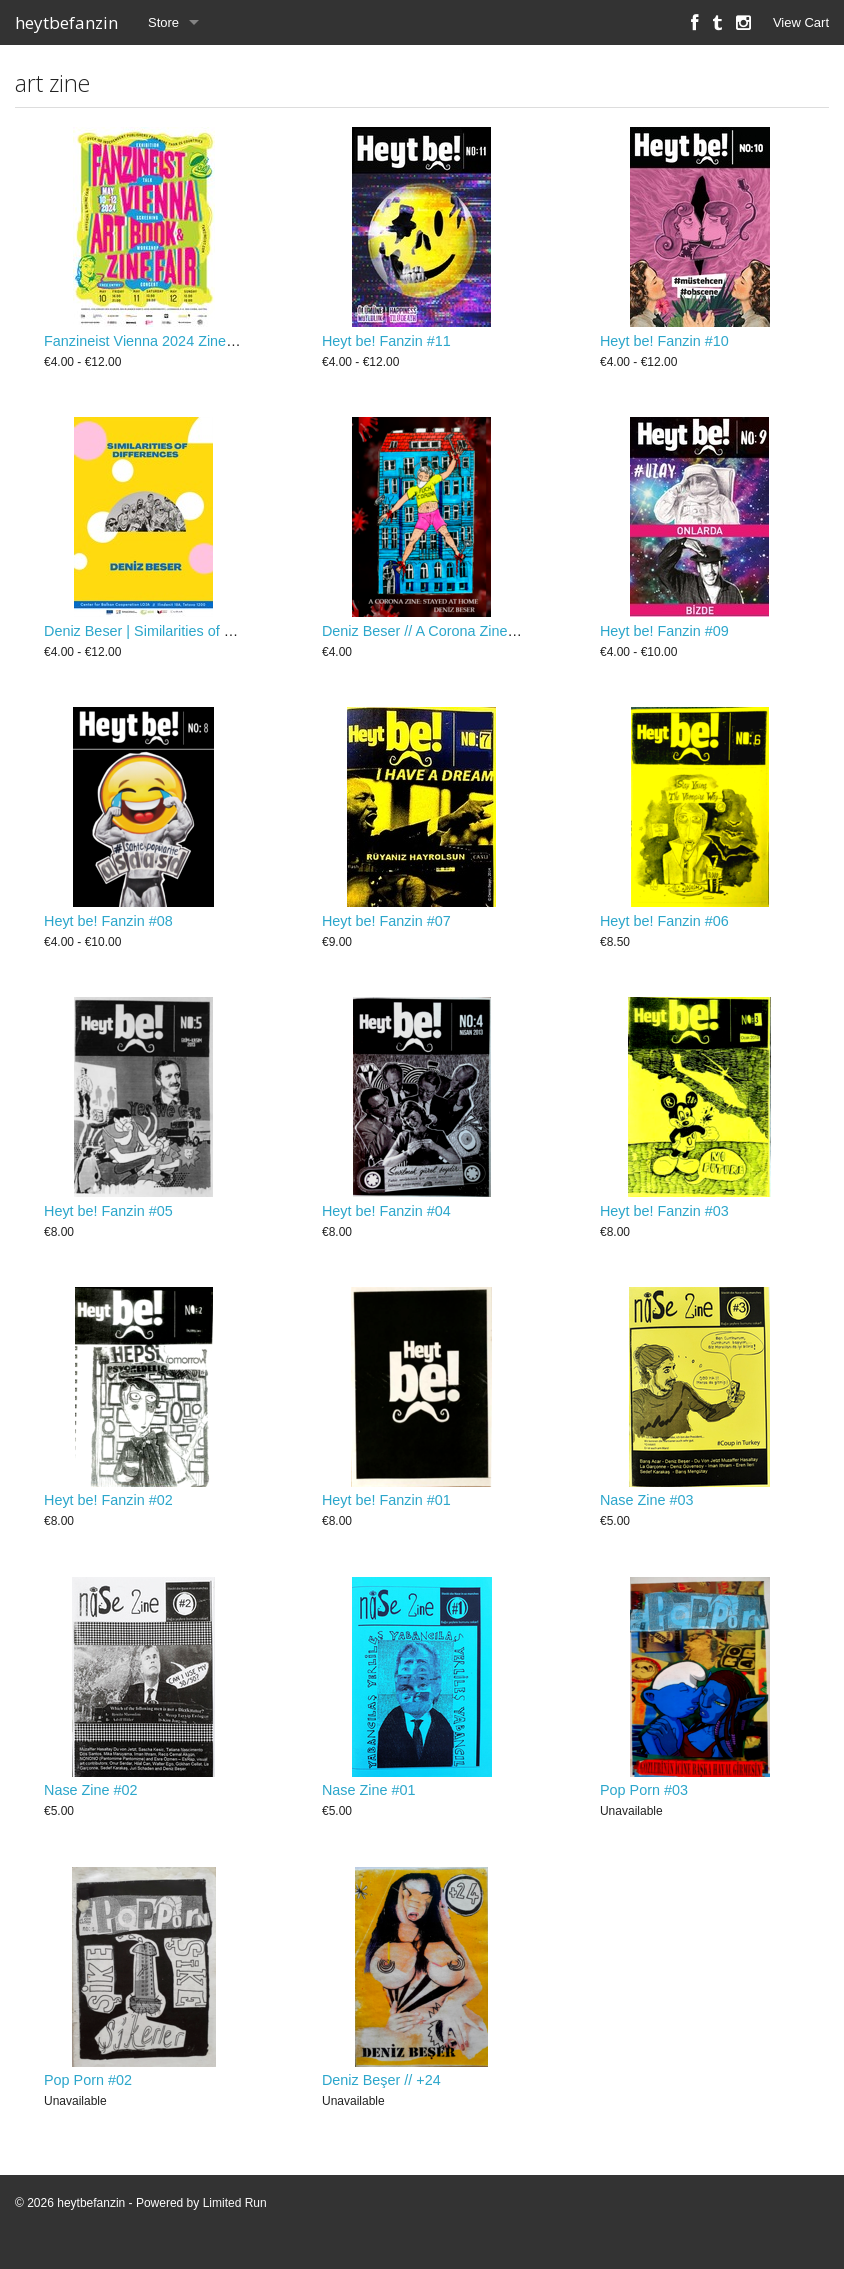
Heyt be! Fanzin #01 (386, 1512)
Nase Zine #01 (369, 1805)
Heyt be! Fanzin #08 (108, 928)
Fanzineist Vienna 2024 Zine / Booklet (165, 343)
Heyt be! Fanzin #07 (386, 928)
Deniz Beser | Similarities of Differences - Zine (190, 636)
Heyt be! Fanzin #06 (664, 928)
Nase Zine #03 (647, 1512)
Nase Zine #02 (91, 1805)
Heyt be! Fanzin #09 (664, 636)
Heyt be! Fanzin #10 (664, 343)
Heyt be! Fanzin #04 (386, 1220)
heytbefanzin (66, 22)
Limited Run (235, 2220)
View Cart (801, 22)
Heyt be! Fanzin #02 (108, 1512)
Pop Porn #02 (88, 2097)
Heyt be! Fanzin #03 (664, 1220)
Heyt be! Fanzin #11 (386, 343)
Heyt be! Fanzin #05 (108, 1220)
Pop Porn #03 (644, 1805)
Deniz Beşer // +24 (381, 2097)
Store (163, 22)
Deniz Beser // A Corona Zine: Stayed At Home (471, 636)
